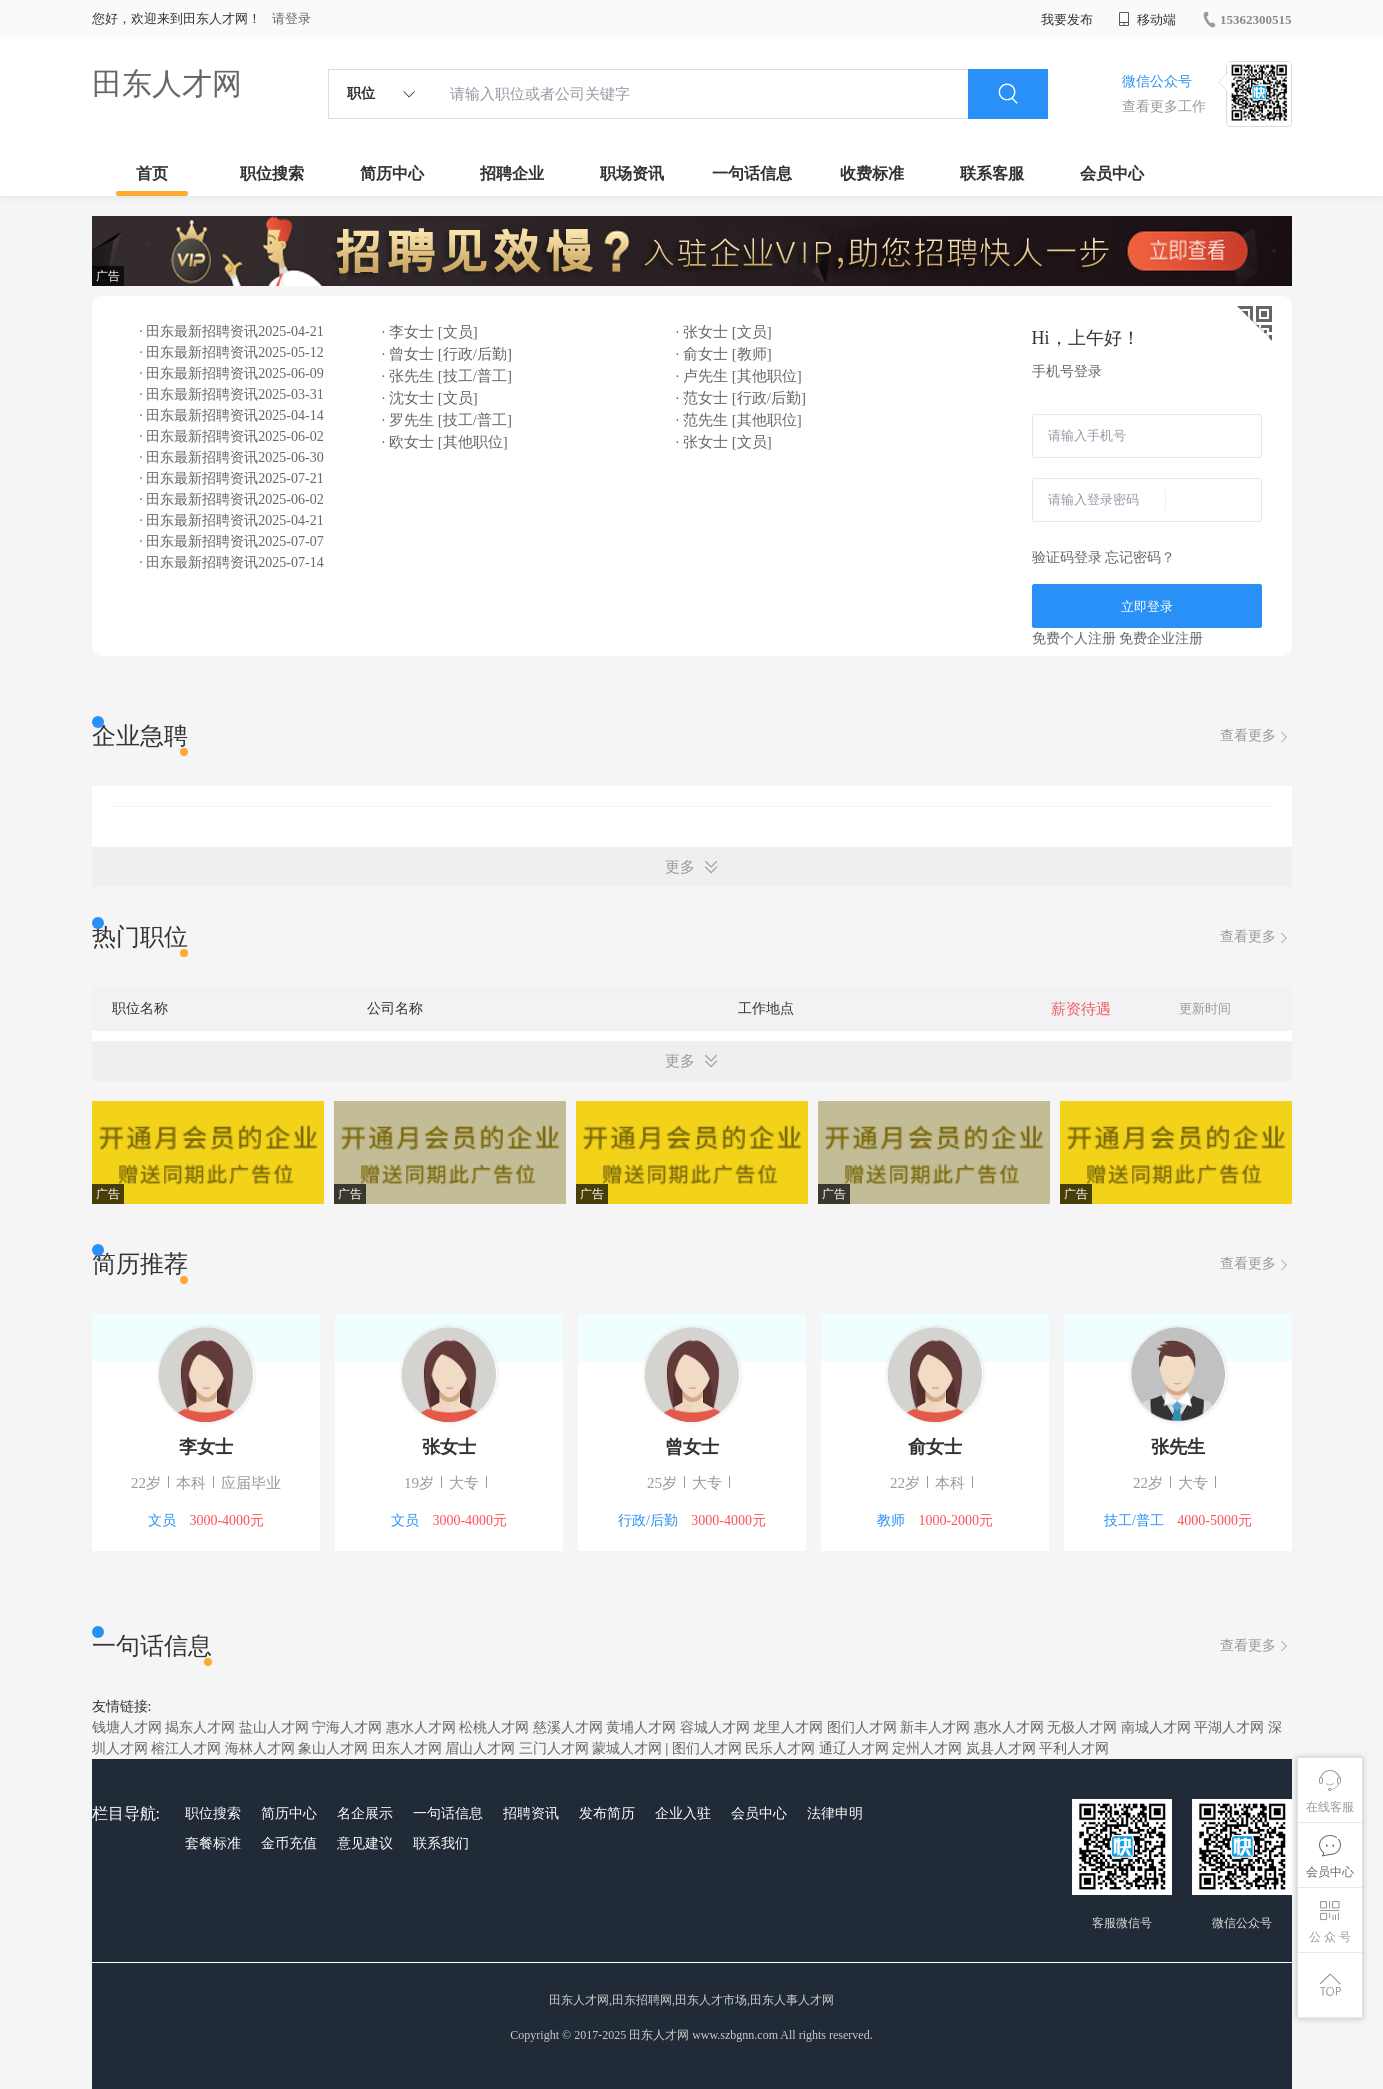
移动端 (1147, 19)
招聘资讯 (531, 1813)
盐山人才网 (274, 1727)
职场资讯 (632, 173)
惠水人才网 (421, 1727)
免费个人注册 (1074, 638)
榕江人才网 (186, 1748)
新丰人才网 (935, 1727)
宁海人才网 (347, 1727)
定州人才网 (927, 1748)
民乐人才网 (780, 1748)
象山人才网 (333, 1748)
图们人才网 (862, 1727)
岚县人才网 (1001, 1748)
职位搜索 (272, 173)
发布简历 (607, 1813)
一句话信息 (752, 173)
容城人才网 (715, 1727)
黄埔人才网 (641, 1727)
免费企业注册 (1161, 638)
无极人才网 (1082, 1727)
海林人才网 (260, 1748)
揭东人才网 (200, 1727)
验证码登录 (1067, 557)
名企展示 (365, 1813)
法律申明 (835, 1813)
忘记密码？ (1140, 557)
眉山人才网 (480, 1748)
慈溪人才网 (568, 1727)
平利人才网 (1074, 1748)
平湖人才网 (1229, 1727)
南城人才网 (1156, 1727)
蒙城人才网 (627, 1748)
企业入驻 (683, 1813)
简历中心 (392, 173)
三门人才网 (554, 1748)
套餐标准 (213, 1843)
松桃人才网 (494, 1727)
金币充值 (289, 1843)
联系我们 (441, 1843)
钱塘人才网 (127, 1727)
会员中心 (1112, 173)
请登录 (291, 18)
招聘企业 (512, 173)
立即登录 (1147, 606)
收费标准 (872, 173)
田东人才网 (167, 83)
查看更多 (1256, 736)
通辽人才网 (854, 1748)
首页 (152, 173)
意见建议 (365, 1843)
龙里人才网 (788, 1727)
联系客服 (992, 173)
